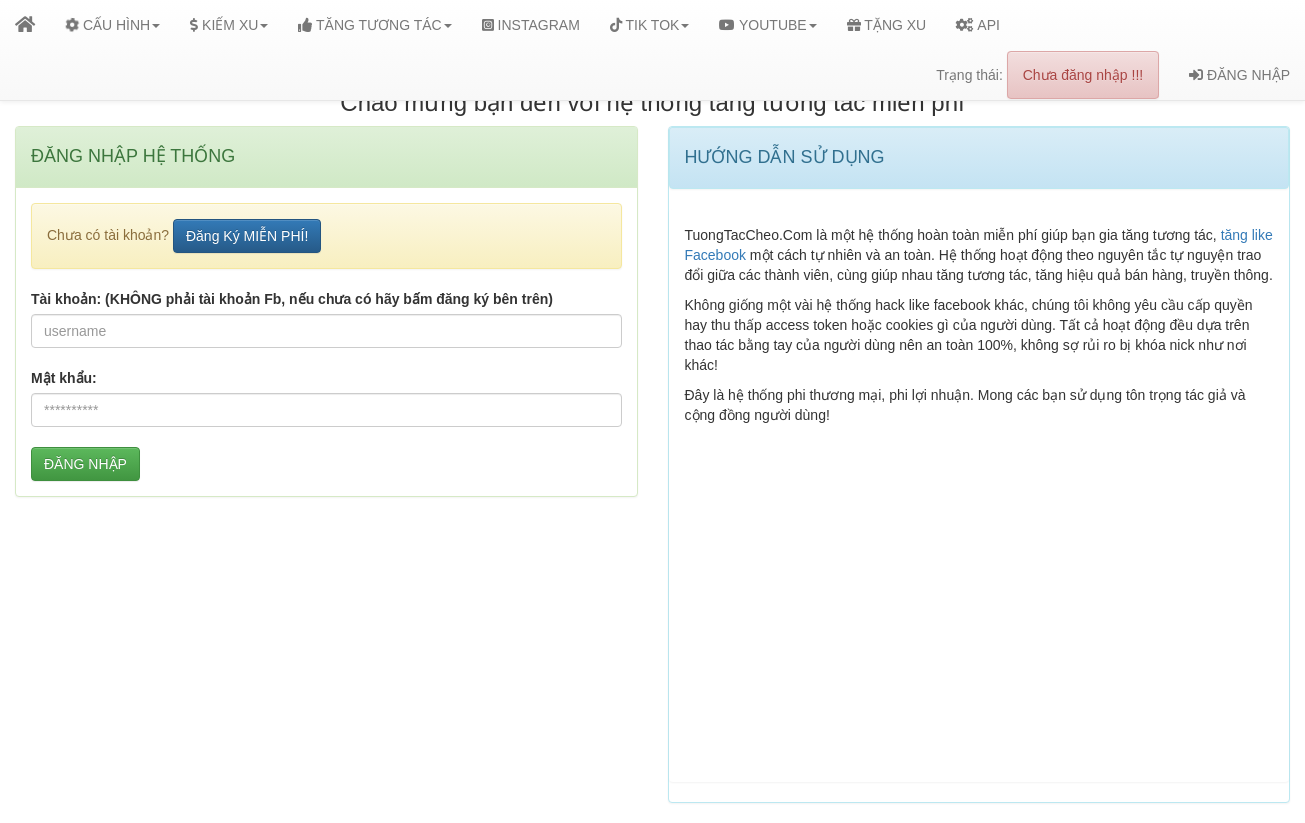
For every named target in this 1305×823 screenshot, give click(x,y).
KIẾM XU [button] (229, 25)
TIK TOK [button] (650, 25)
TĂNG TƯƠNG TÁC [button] (374, 25)
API (978, 25)
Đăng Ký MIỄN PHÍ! (247, 236)
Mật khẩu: (64, 378)
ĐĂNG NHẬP (1239, 75)
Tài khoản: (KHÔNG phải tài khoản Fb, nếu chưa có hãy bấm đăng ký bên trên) (292, 299)
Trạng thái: (1047, 75)
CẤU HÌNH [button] (111, 25)
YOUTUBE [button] (767, 25)
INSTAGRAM (531, 25)
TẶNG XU (887, 25)
